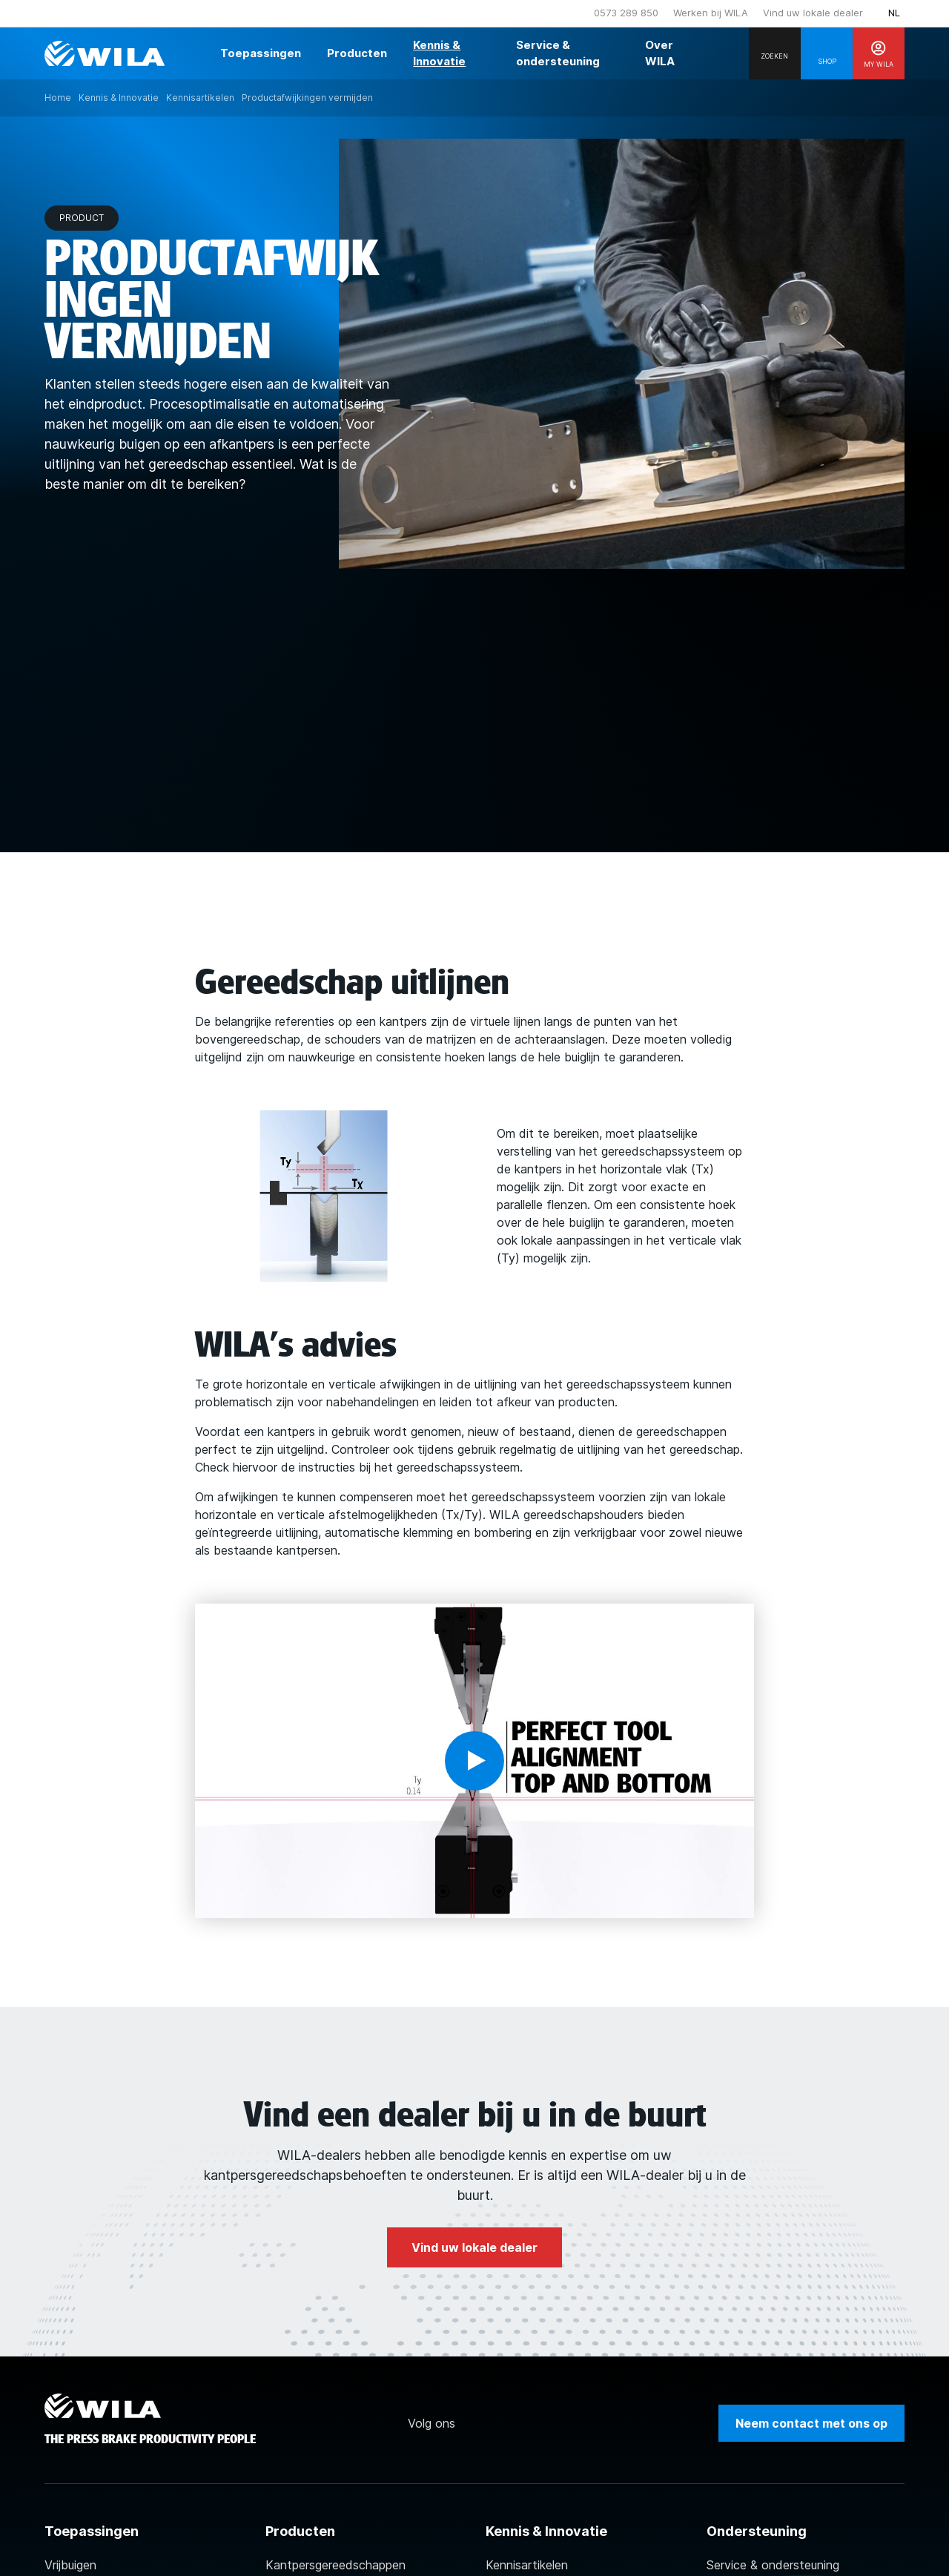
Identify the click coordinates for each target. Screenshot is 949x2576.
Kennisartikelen (527, 2564)
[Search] (775, 53)
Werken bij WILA (710, 13)
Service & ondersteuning (773, 2564)
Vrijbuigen (70, 2564)
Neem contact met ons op (811, 2423)
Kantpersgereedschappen (335, 2564)
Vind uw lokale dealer (813, 13)
